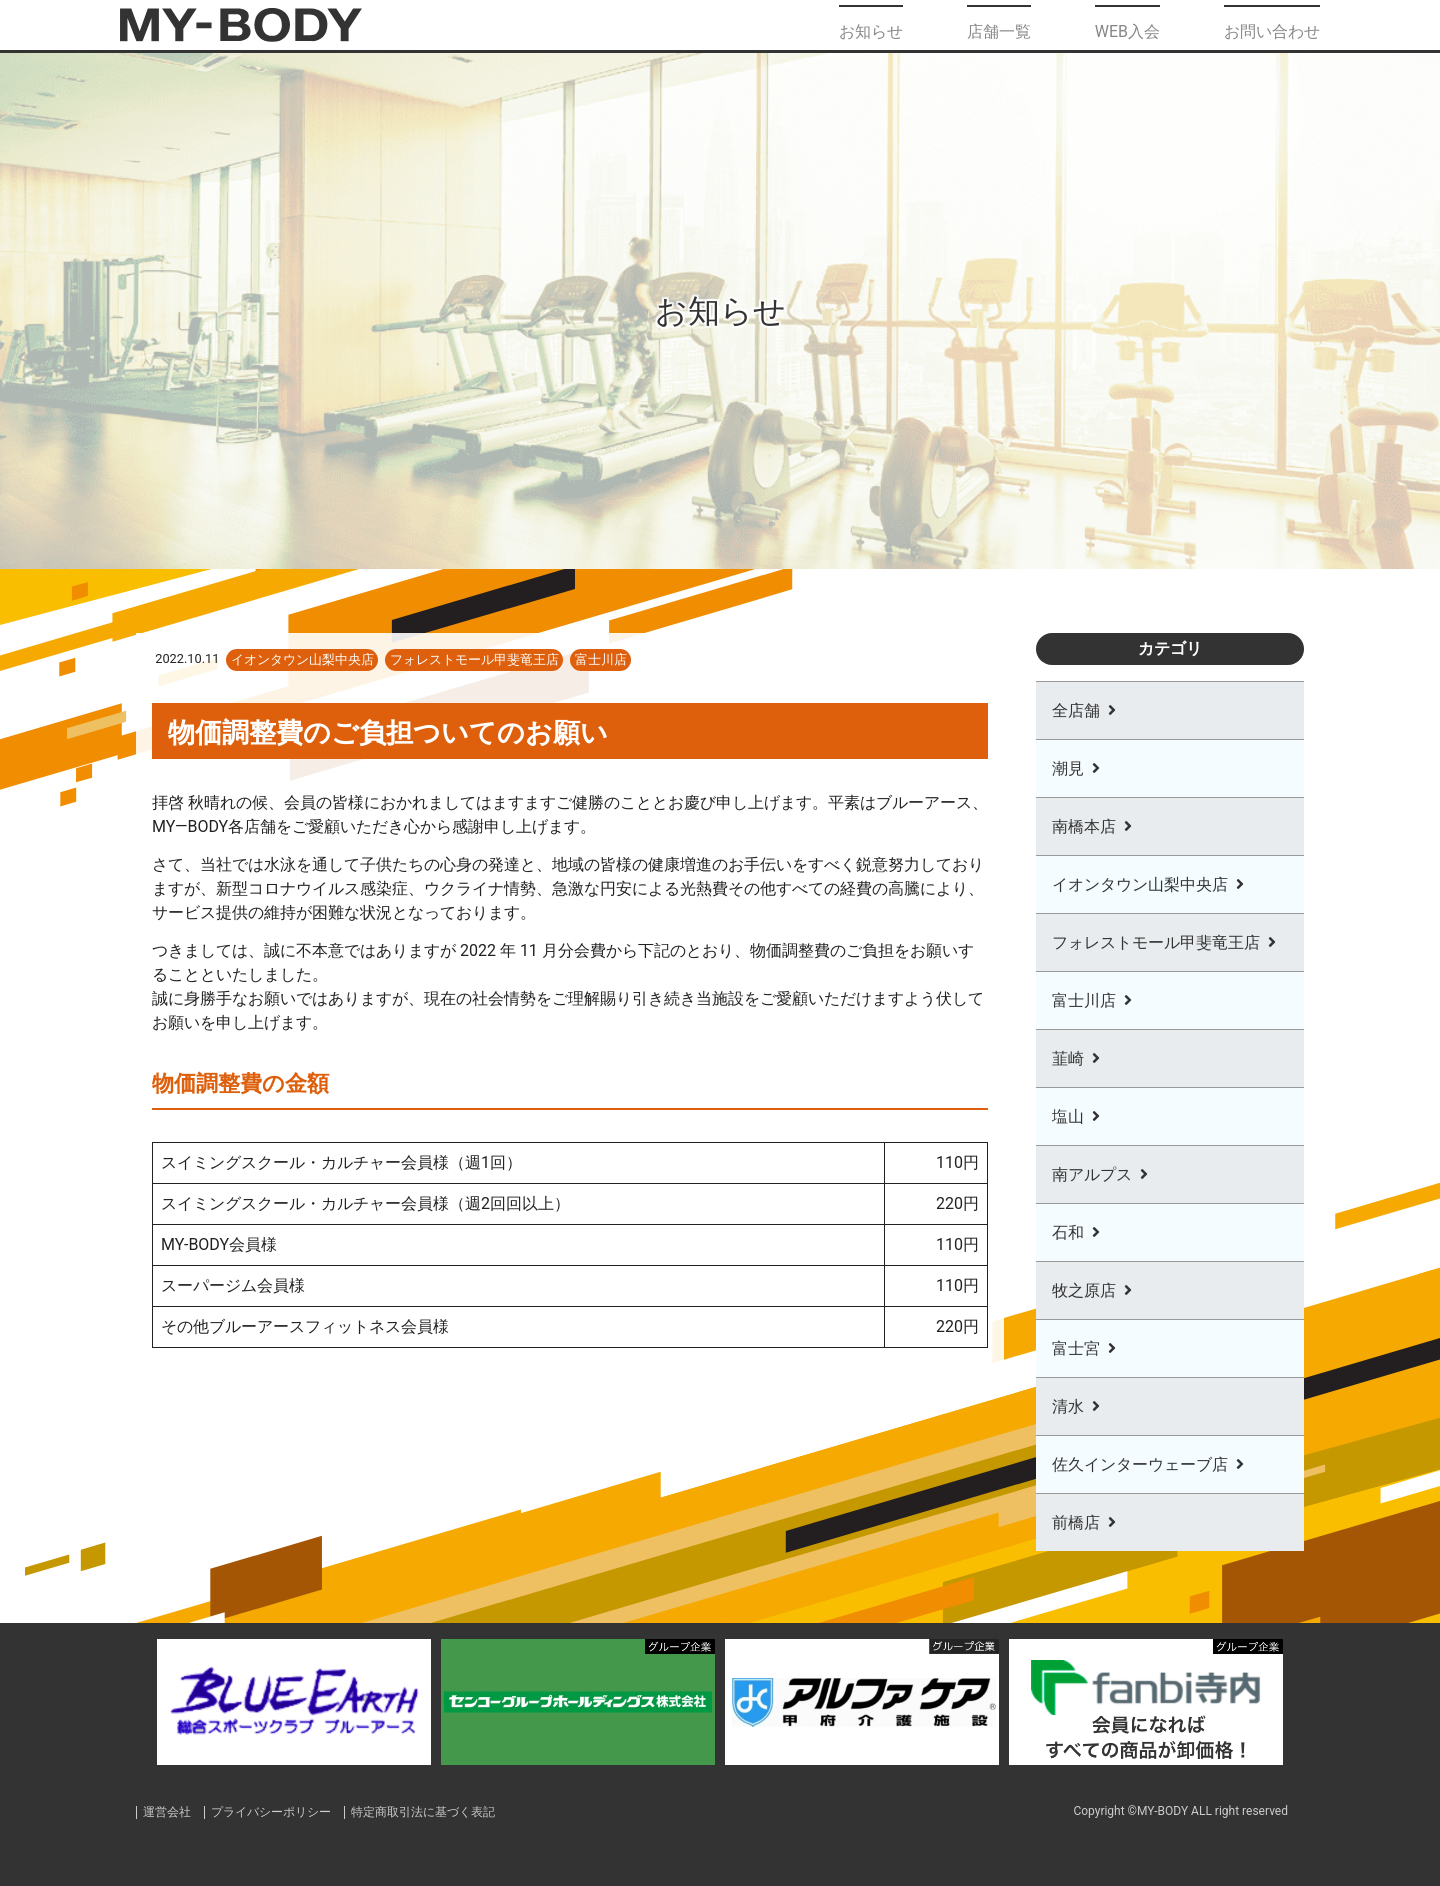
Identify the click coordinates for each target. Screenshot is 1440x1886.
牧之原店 (1084, 1290)
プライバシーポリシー (281, 1811)
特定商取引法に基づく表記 (444, 1811)
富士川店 (1084, 1000)
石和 (1068, 1232)
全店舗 (1076, 710)
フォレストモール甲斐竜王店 (1156, 942)
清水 (1068, 1406)
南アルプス (1092, 1174)
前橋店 (1076, 1522)
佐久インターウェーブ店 (1140, 1464)
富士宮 (1076, 1348)
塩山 (1068, 1116)
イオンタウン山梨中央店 (1140, 884)
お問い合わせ (1272, 24)
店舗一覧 (999, 24)
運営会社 (169, 1811)
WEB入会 (1127, 24)
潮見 (1068, 768)
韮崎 (1068, 1058)
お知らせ (871, 24)
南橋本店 (1084, 826)
